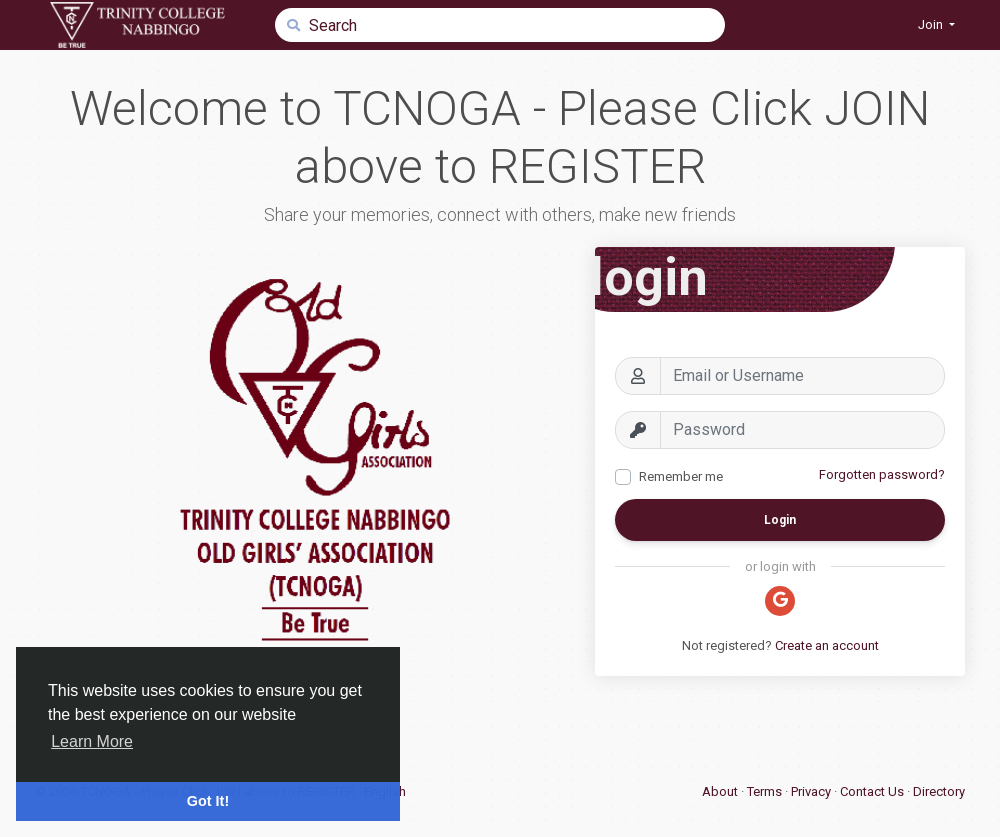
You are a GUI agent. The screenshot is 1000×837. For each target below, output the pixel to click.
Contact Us (873, 791)
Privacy (812, 791)
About (721, 791)
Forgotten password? (882, 474)
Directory (939, 791)
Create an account (827, 645)
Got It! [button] (208, 801)
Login (780, 520)
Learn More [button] (92, 741)
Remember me (681, 476)
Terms (766, 791)
